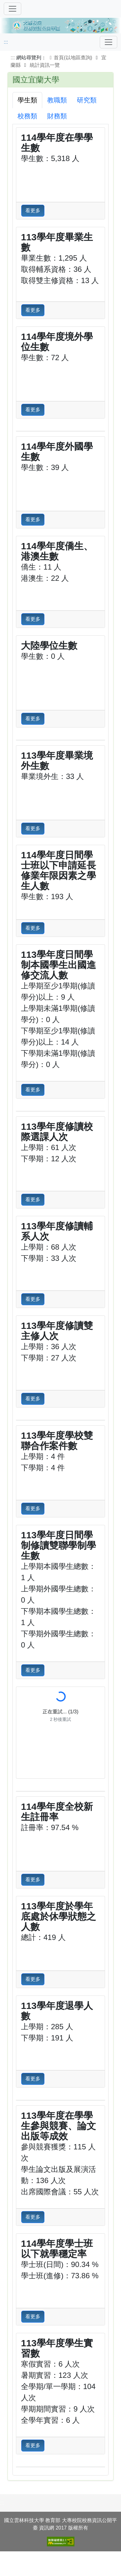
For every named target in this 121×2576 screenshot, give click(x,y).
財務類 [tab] (57, 116)
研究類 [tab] (87, 100)
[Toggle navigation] (108, 42)
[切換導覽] (12, 8)
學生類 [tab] (27, 100)
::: (6, 42)
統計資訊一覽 (45, 65)
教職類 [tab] (57, 100)
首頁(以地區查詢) (70, 57)
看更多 (32, 210)
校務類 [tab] (27, 116)
